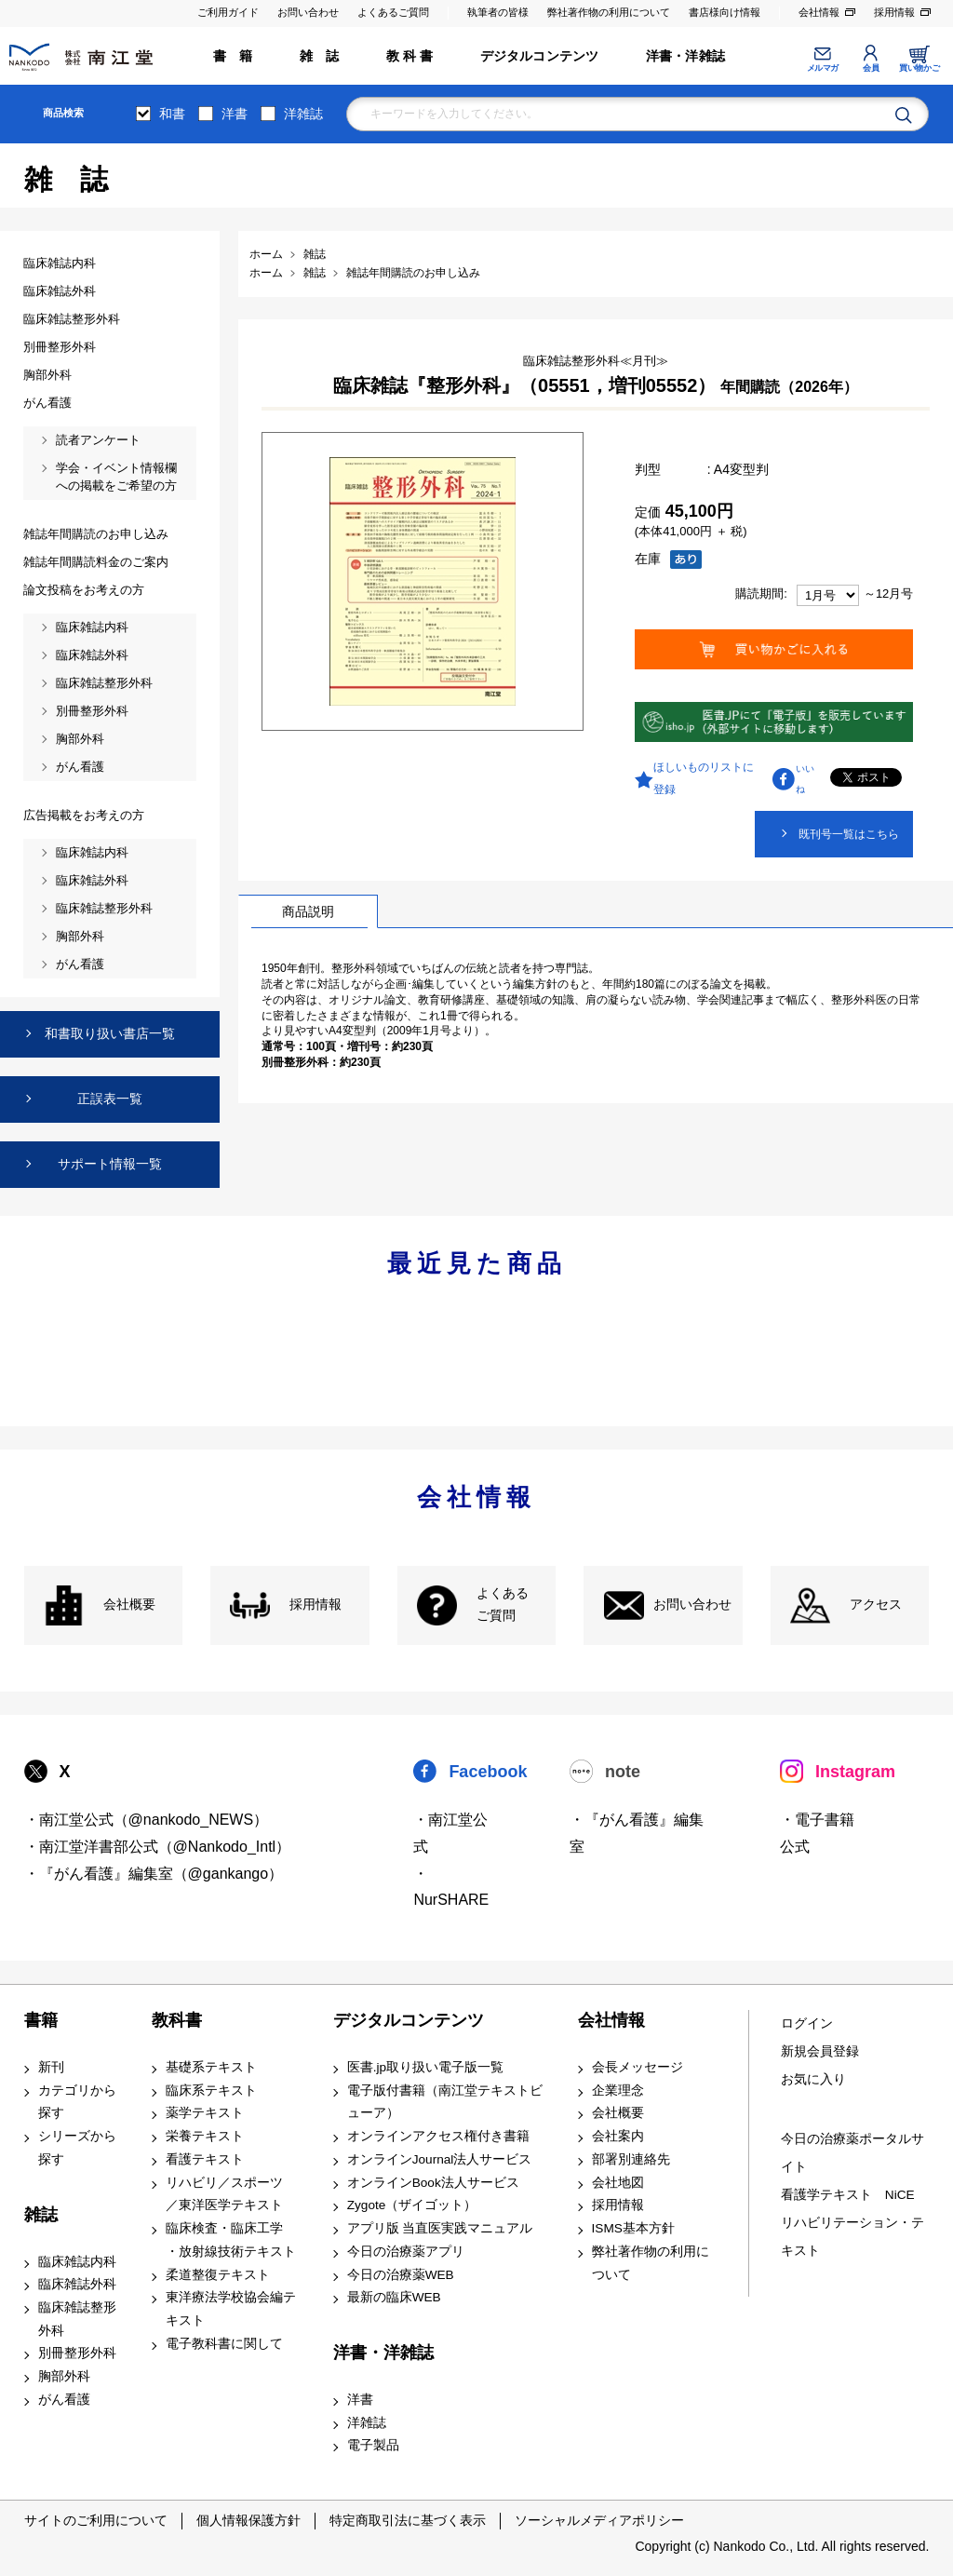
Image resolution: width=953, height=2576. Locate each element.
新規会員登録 (820, 2051)
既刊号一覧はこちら (849, 834)
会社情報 (819, 12)
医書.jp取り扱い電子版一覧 (425, 2067)
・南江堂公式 (450, 1833)
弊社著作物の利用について (608, 12)
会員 (871, 68)
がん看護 (64, 2400)
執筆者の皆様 (498, 12)
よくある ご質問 (502, 1605)
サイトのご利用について (96, 2520)
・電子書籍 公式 (817, 1833)
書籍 (41, 2020)
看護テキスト (205, 2159)
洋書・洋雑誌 (685, 56)
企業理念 (618, 2090)
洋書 (234, 113)
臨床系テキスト (211, 2090)
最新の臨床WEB (394, 2297)
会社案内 (618, 2136)
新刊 (51, 2067)
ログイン (807, 2023)
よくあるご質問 (393, 12)
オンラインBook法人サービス (433, 2183)
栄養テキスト (205, 2136)
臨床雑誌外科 (77, 2284)
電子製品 (373, 2445)
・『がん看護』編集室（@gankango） (154, 1873)
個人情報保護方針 (248, 2520)
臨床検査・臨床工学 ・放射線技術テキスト (231, 2240)
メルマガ (823, 68)
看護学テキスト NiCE (848, 2195)
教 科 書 (410, 56)
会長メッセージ (637, 2067)
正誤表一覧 (109, 1098)
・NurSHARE (451, 1887)
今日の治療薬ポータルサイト (852, 2153)
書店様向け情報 (724, 12)
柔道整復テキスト (218, 2275)
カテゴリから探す (77, 2102)
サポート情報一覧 (110, 1163)
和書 (172, 113)
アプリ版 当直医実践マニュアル (440, 2228)
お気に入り (813, 2079)
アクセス (876, 1605)
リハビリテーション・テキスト (852, 2237)
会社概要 (129, 1605)
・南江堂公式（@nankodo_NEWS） (146, 1819)
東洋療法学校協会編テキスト (231, 2308)
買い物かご (919, 68)
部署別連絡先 (631, 2159)
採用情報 (894, 12)
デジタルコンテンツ (539, 56)
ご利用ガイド (228, 12)
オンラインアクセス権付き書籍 (438, 2136)
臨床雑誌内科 (77, 2262)
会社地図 (618, 2183)
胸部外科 (64, 2376)
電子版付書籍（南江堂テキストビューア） (445, 2102)
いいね (805, 778)
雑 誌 (320, 56)
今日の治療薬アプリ (405, 2252)
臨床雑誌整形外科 (77, 2319)
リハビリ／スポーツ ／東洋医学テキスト (224, 2194)
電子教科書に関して (224, 2344)
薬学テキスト (205, 2113)
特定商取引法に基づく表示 (407, 2520)
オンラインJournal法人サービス (439, 2159)
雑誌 (41, 2214)
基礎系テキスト (211, 2067)
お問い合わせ (308, 12)
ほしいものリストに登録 (703, 778)
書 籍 (233, 56)
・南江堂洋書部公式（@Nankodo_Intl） (157, 1846)
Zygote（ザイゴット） (412, 2205)
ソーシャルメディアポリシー (599, 2520)
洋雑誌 (303, 113)
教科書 (177, 2020)
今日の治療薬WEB (400, 2275)
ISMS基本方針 (633, 2228)
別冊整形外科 (77, 2353)
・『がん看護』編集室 (637, 1833)
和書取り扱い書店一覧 (110, 1033)
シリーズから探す (77, 2147)
